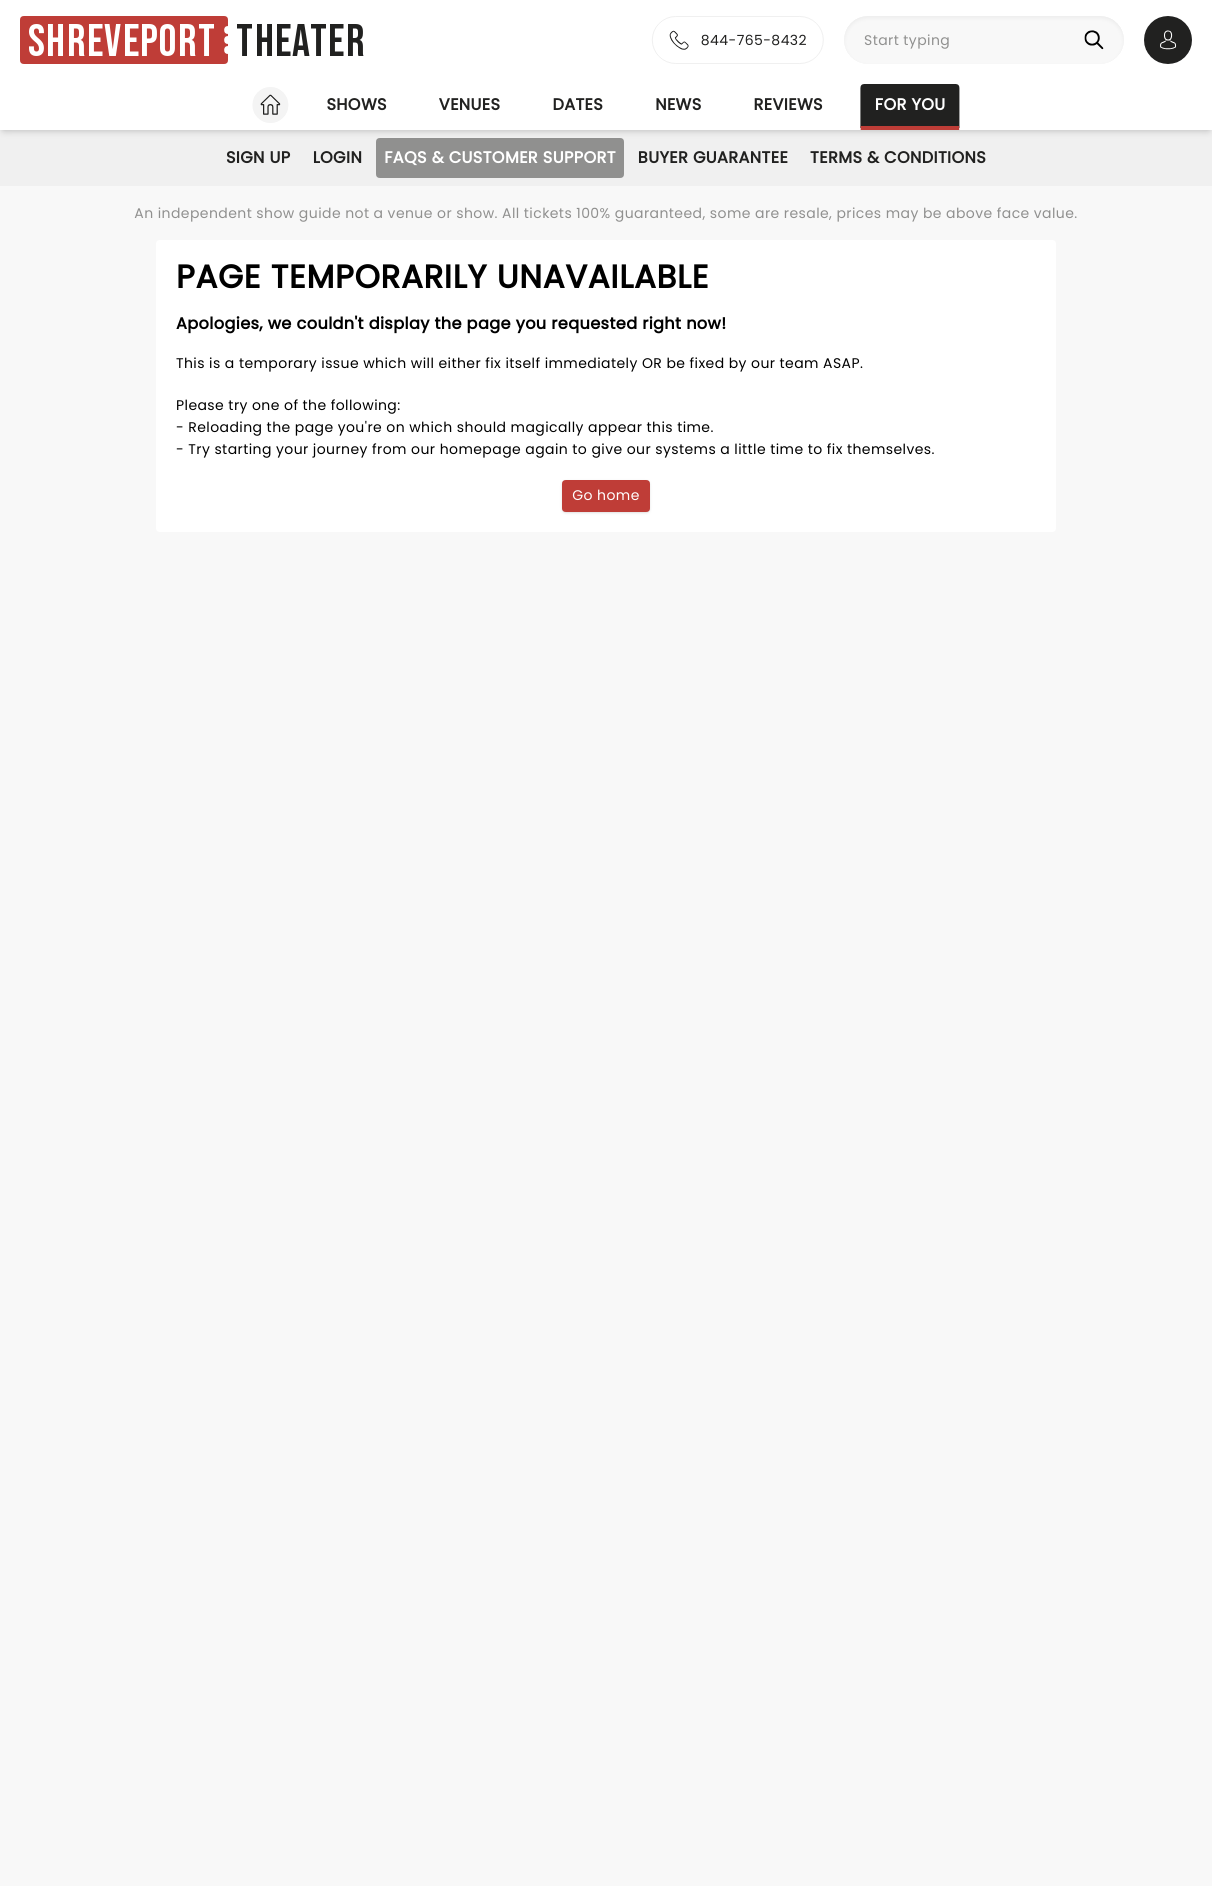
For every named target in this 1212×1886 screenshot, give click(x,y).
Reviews (788, 104)
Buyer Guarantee (713, 157)
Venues (470, 104)
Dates (577, 104)
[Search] (1098, 40)
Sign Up (258, 157)
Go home (606, 495)
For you (910, 104)
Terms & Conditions (898, 157)
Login (338, 157)
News (678, 104)
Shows (356, 104)
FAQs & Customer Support (500, 157)
